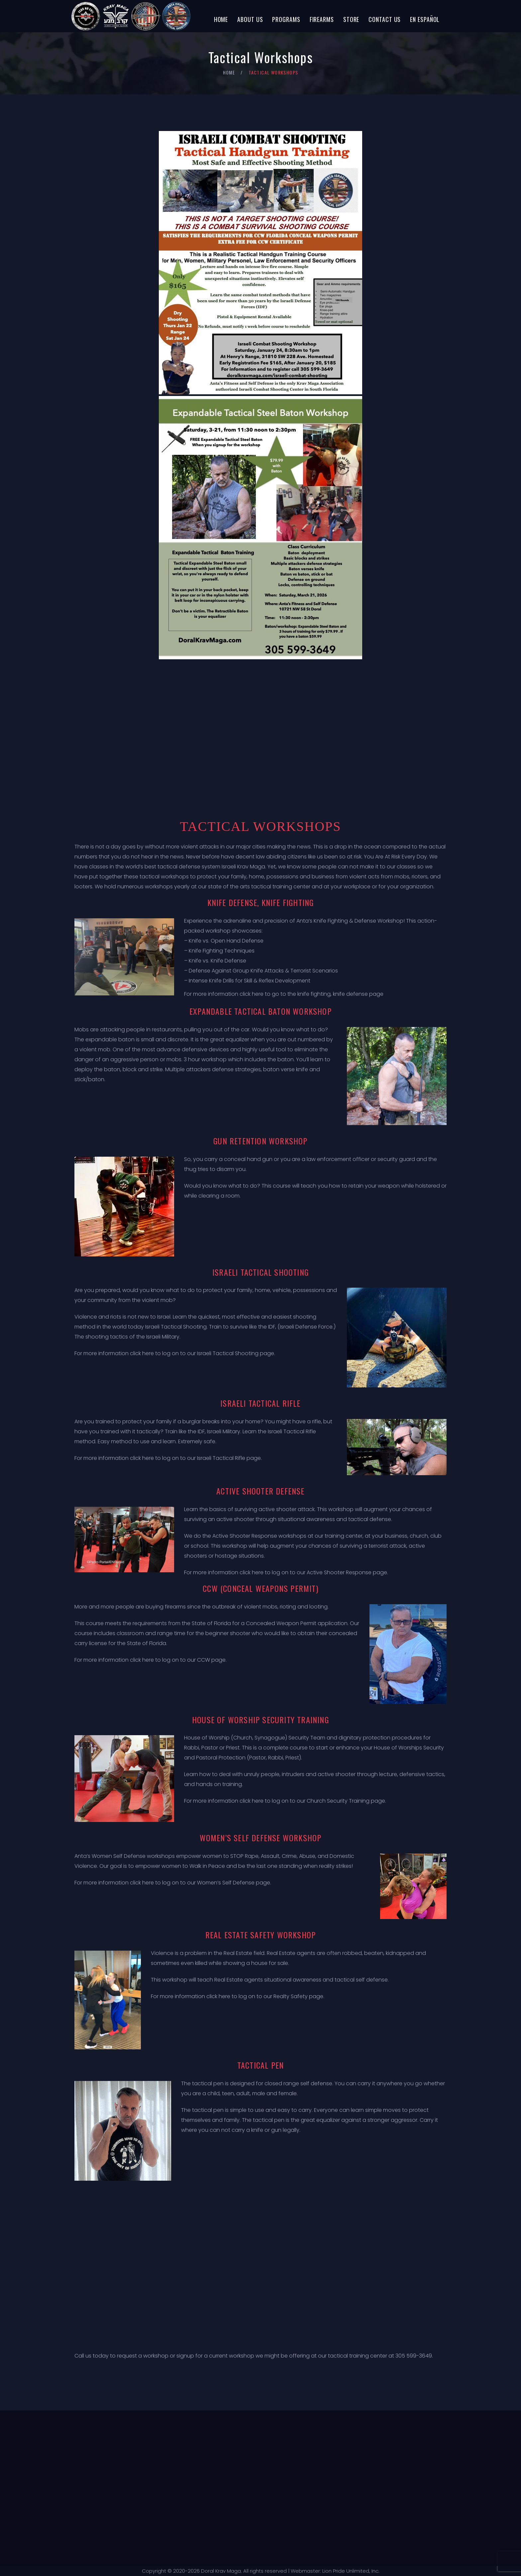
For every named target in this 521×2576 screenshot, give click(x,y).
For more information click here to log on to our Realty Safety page (237, 1996)
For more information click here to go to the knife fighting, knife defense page (283, 994)
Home (221, 19)
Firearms (322, 19)
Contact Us (384, 19)
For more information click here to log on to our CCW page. (150, 1660)
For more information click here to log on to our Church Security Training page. (285, 1801)
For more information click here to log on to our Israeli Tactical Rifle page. (168, 1458)
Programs (286, 19)
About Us (250, 19)
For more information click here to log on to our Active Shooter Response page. (286, 1572)
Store (351, 19)
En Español (425, 19)
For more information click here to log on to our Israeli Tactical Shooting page (174, 1353)
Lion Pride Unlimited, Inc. (350, 2570)
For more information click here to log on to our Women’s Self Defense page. (172, 1882)
